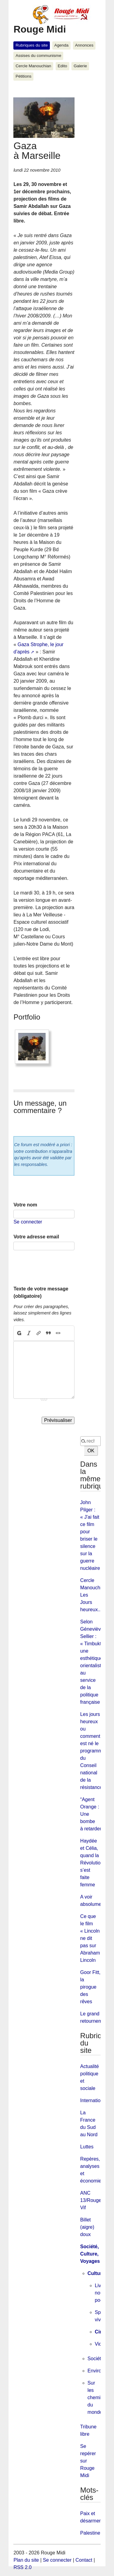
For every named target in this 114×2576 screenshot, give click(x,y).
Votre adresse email (36, 1236)
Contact (83, 2560)
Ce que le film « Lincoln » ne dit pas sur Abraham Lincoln (92, 1938)
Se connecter (27, 1221)
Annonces (84, 45)
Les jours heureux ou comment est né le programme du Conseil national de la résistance (92, 1751)
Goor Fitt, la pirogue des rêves (90, 1987)
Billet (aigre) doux (87, 2227)
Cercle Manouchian (33, 66)
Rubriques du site (32, 45)
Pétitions (23, 76)
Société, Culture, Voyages (90, 2254)
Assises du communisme (38, 55)
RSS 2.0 (22, 2567)
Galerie (80, 66)
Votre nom (25, 1204)
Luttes (87, 2146)
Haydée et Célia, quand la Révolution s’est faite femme (91, 1862)
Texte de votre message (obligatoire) (40, 1292)
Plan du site (26, 2560)
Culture (96, 2273)
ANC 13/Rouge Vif (90, 2200)
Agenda (61, 45)
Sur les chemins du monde (97, 2397)
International (93, 2100)
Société (96, 2358)
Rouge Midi (39, 29)
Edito (62, 66)
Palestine (90, 2533)
